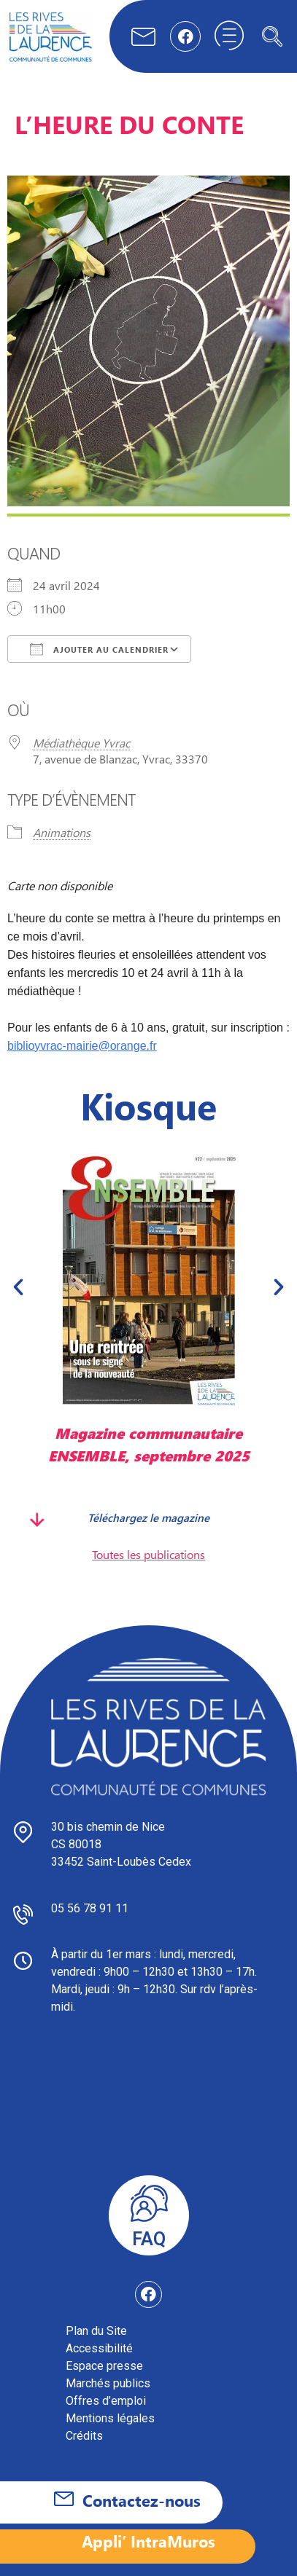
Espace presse (104, 2366)
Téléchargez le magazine (148, 1516)
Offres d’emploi (106, 2401)
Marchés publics (108, 2383)
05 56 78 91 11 (89, 1908)
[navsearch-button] (272, 36)
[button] (18, 1287)
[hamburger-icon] (229, 36)
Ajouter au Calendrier (99, 649)
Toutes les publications (148, 1554)
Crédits (84, 2436)
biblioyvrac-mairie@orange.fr (82, 1046)
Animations (61, 832)
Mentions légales (110, 2418)
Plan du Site (96, 2331)
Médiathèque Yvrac (81, 742)
